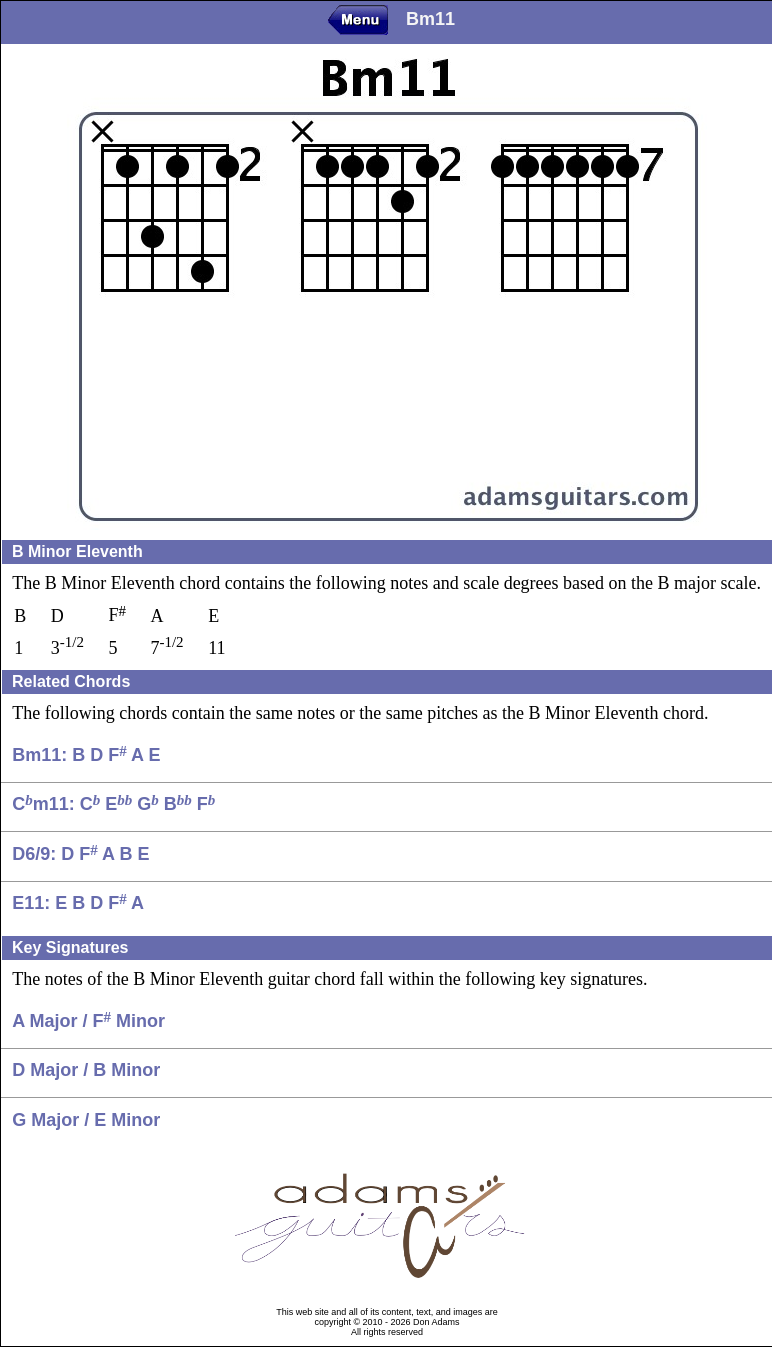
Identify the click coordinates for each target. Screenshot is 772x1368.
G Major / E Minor (86, 1120)
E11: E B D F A (78, 903)
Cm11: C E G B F (113, 804)
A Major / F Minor (88, 1021)
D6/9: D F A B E (80, 854)
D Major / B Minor (86, 1070)
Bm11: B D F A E (86, 755)
